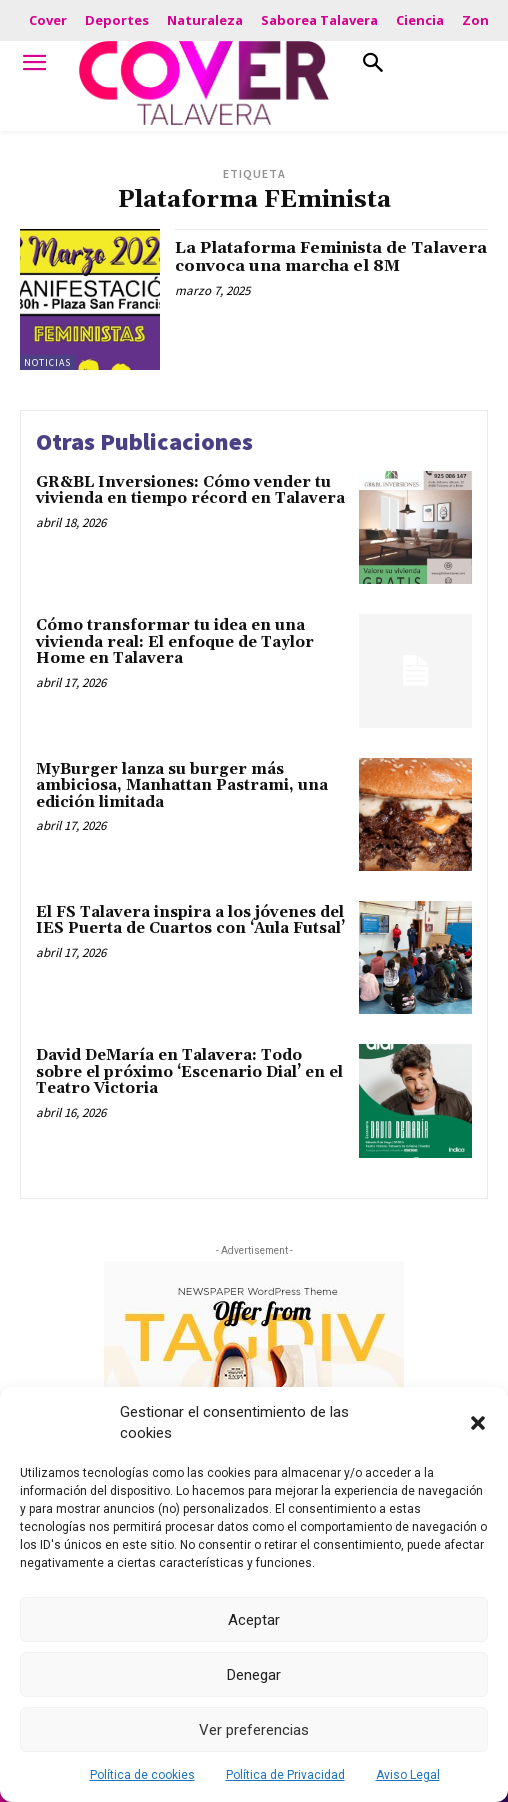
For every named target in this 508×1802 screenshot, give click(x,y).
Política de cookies (142, 1775)
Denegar (254, 1675)
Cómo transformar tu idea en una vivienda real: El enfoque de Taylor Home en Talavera (175, 642)
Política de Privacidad (285, 1775)
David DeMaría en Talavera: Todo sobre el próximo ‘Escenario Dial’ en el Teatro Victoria (189, 1072)
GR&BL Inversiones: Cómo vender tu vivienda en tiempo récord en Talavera (190, 491)
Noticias (47, 362)
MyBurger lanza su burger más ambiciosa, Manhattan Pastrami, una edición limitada (182, 786)
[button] (478, 1423)
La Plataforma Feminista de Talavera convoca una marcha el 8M (331, 257)
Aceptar (254, 1620)
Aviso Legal (408, 1775)
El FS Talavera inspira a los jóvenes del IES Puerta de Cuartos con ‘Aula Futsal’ (190, 921)
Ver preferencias (254, 1730)
